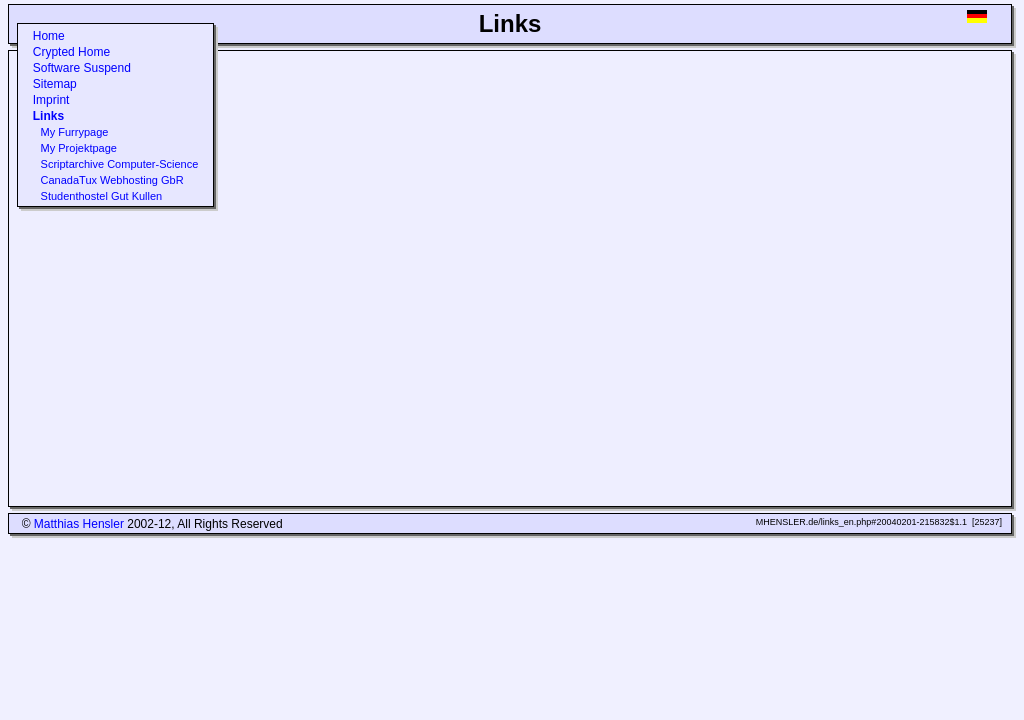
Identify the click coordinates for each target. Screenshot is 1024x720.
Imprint (51, 100)
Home (49, 36)
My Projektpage (79, 148)
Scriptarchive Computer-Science (120, 164)
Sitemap (55, 84)
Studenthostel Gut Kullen (102, 196)
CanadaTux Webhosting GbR (112, 180)
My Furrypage (75, 132)
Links (48, 116)
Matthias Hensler (79, 524)
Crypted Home (71, 52)
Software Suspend (82, 68)
